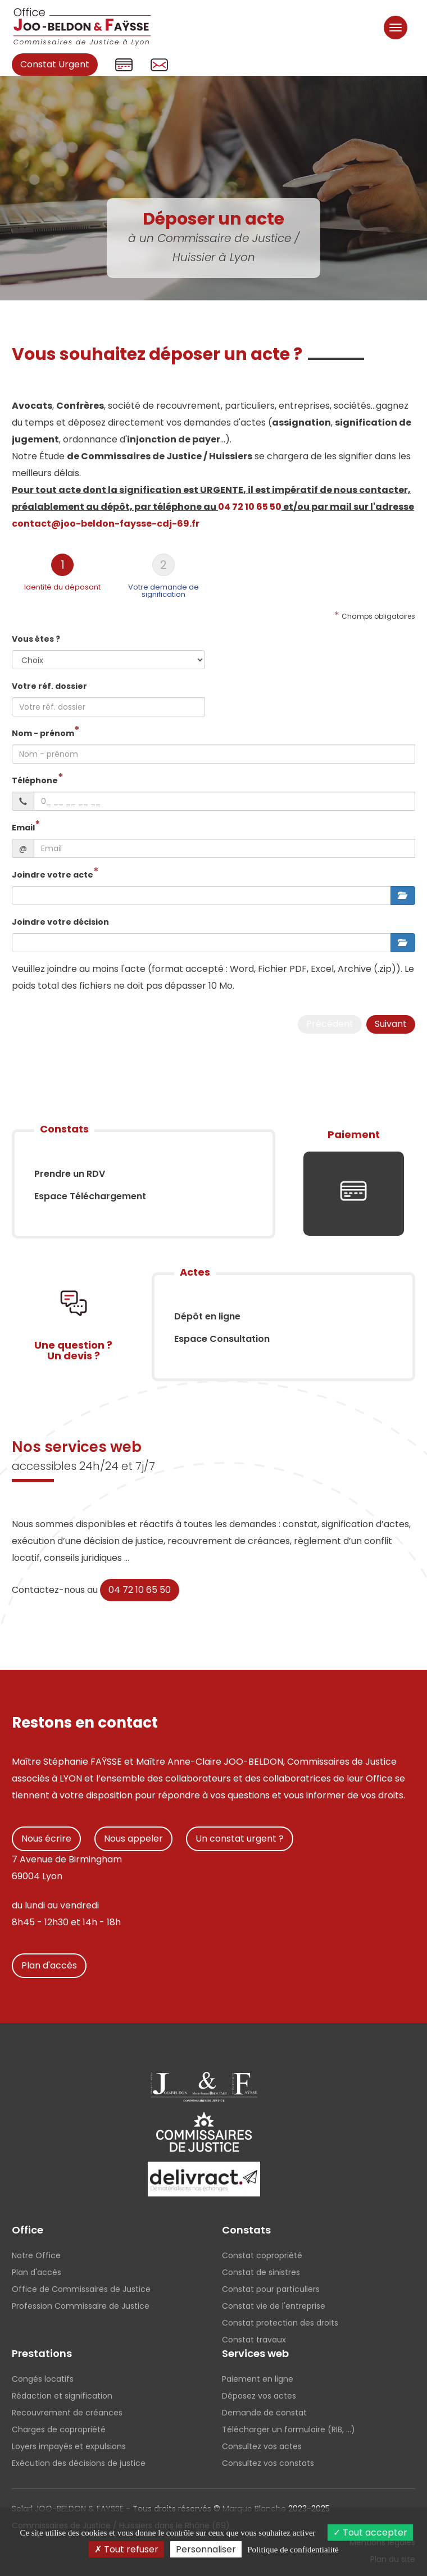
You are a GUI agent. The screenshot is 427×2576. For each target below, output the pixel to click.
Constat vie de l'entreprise (273, 2306)
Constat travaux (254, 2339)
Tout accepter (370, 2532)
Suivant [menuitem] (391, 1023)
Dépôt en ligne (207, 1316)
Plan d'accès (49, 1965)
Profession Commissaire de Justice (80, 2306)
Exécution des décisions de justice (79, 2463)
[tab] (62, 576)
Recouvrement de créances (67, 2412)
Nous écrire (46, 1838)
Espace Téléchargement (90, 1196)
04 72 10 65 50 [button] (249, 506)
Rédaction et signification (62, 2395)
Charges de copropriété (59, 2429)
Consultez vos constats (268, 2463)
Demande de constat (264, 2412)
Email (23, 827)
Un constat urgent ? (240, 1838)
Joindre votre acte (52, 874)
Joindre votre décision (60, 922)
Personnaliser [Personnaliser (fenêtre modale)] (206, 2549)
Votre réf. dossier (49, 686)
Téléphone (35, 780)
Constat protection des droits (280, 2322)
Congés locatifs (43, 2379)
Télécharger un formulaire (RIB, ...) (288, 2429)
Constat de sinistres (261, 2272)
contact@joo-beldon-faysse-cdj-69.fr (105, 523)
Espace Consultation (222, 1338)
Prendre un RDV (69, 1173)
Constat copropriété (262, 2255)
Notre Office (36, 2255)
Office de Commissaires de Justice (81, 2289)
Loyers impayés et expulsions (69, 2446)
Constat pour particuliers (271, 2289)
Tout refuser (126, 2549)
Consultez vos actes (262, 2446)
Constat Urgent (54, 64)
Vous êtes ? (36, 639)
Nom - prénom (43, 733)
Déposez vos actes (259, 2395)
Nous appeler (133, 1838)
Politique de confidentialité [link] (292, 2549)
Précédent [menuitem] (329, 1023)
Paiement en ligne (257, 2379)
